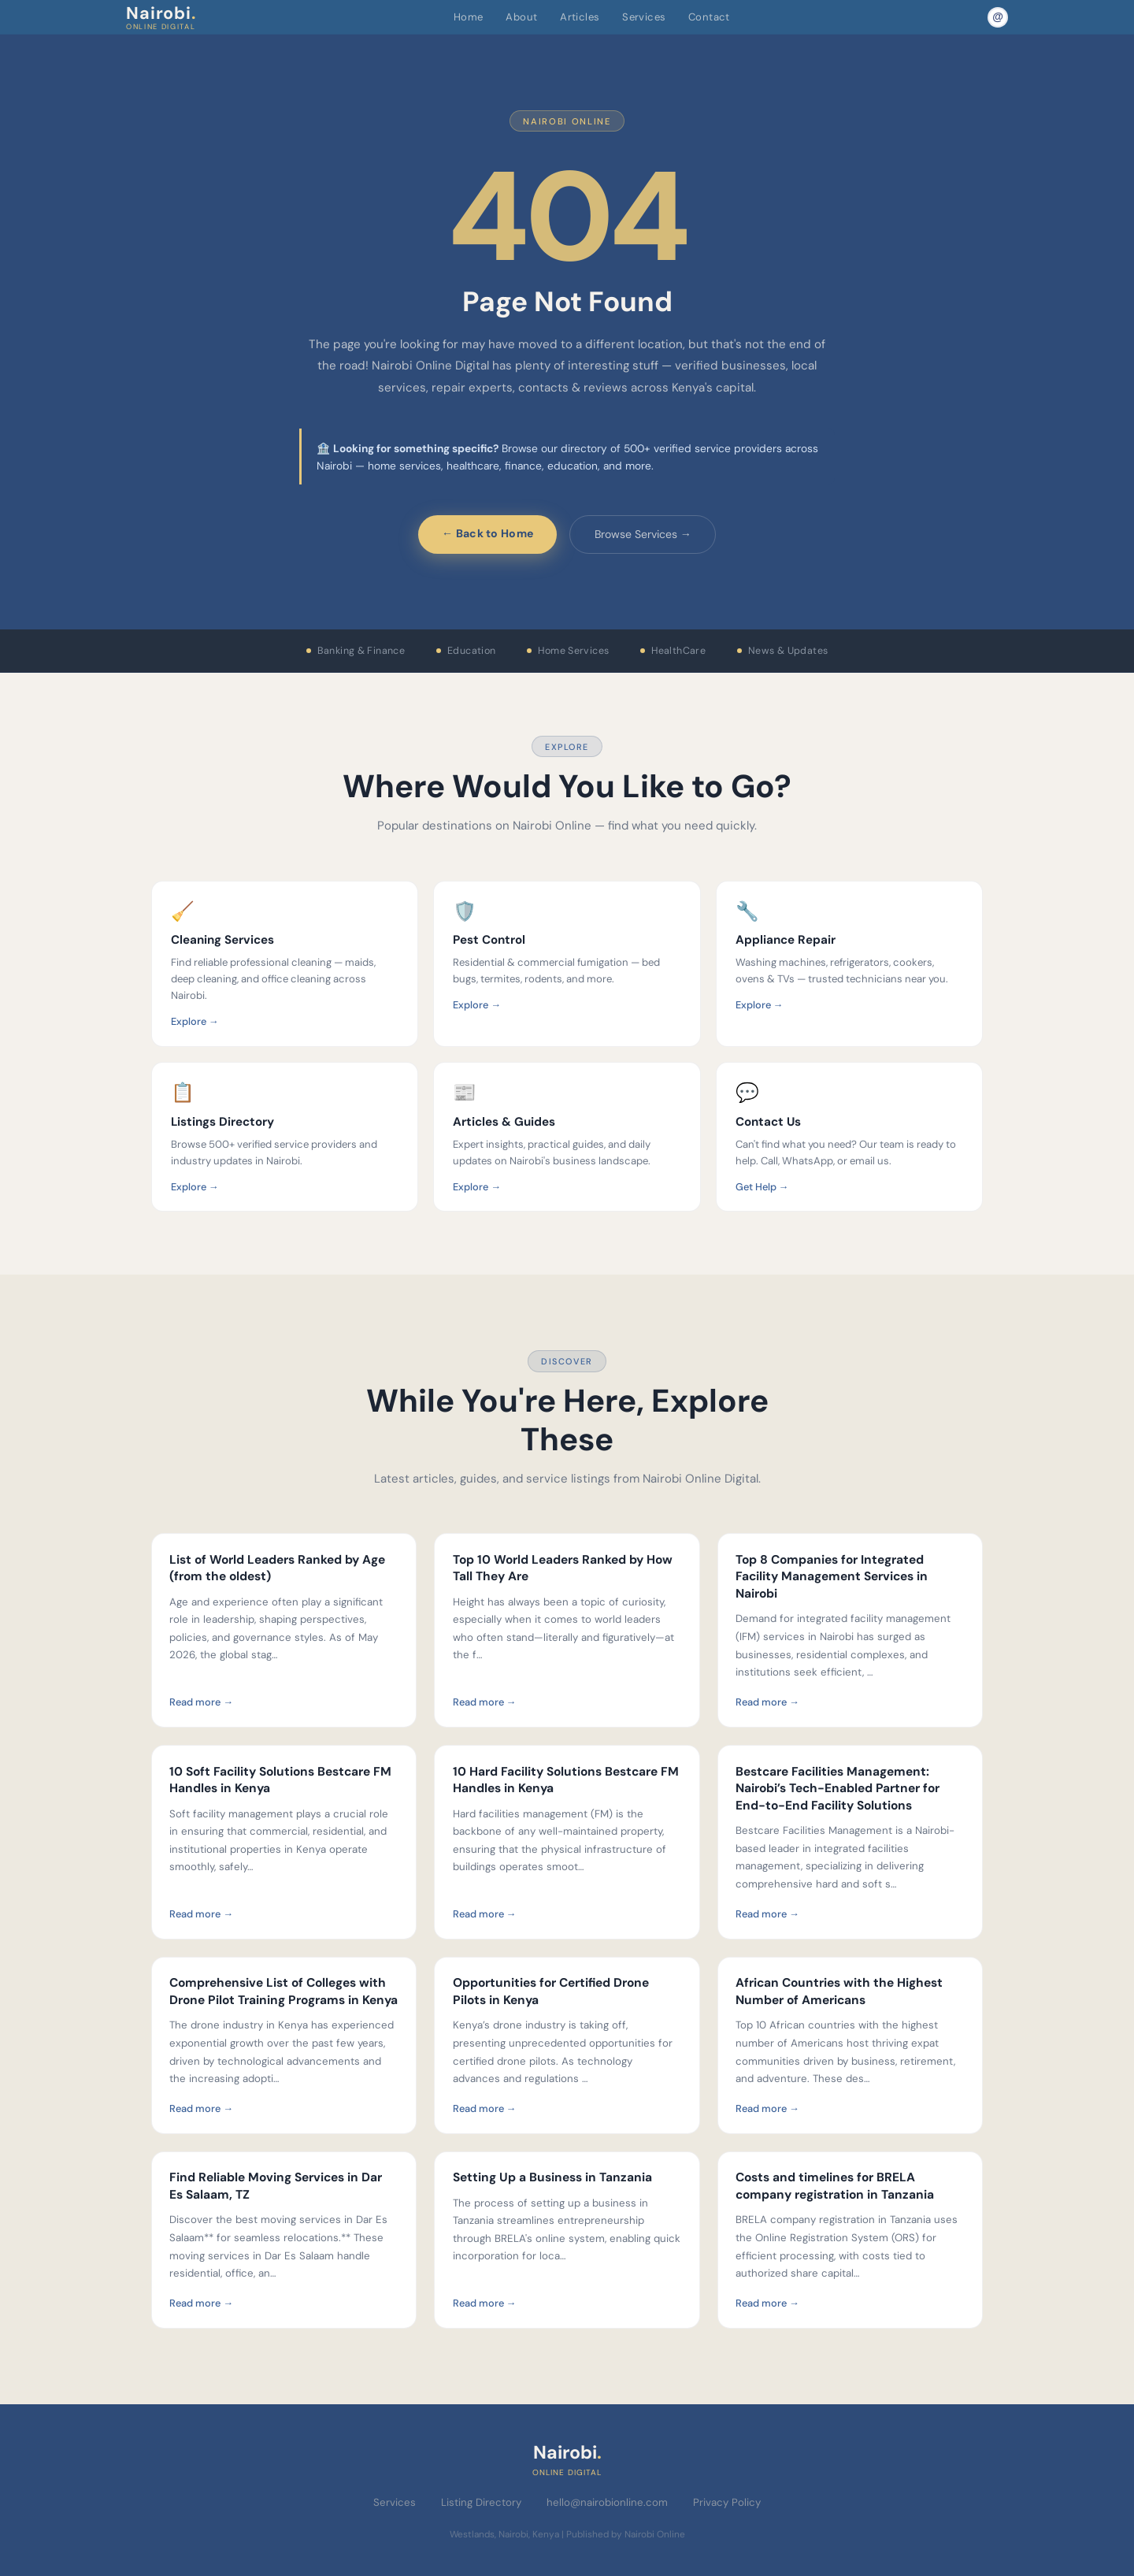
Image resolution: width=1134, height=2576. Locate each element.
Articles (579, 17)
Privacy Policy (727, 2502)
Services (643, 17)
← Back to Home (487, 533)
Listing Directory (481, 2502)
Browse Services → (643, 534)
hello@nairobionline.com (607, 2502)
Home (469, 17)
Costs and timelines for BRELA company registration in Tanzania (835, 2186)
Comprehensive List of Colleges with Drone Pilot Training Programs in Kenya (283, 1991)
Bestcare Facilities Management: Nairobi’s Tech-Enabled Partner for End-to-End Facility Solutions (837, 1788)
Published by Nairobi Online (625, 2534)
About (521, 17)
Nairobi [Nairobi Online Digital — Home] (161, 17)
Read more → (201, 1702)
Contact (709, 17)
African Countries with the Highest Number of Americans (839, 1991)
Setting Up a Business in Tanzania (552, 2177)
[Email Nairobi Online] (998, 17)
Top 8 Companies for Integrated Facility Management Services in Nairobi (832, 1577)
